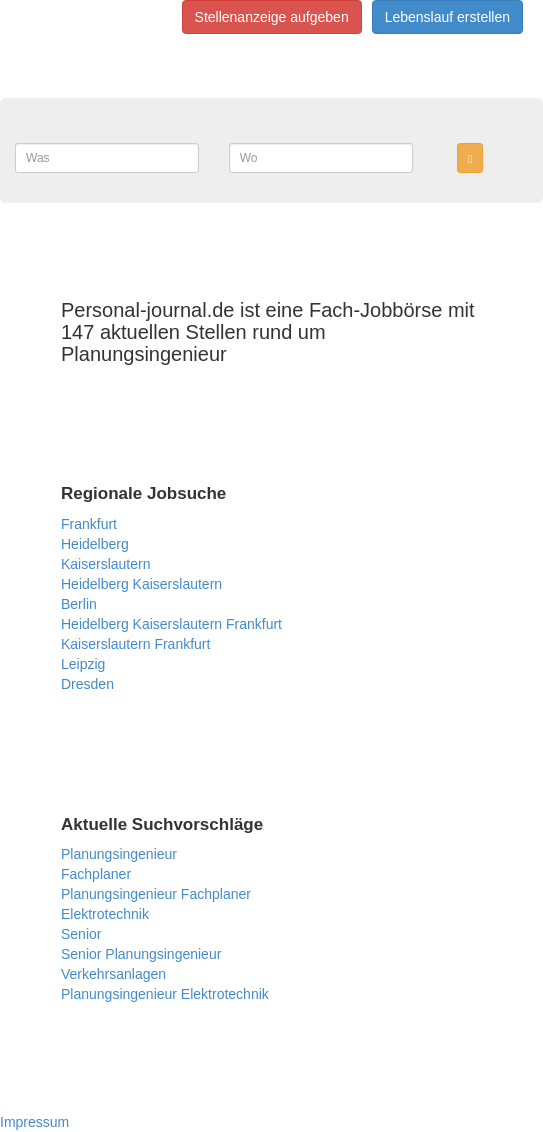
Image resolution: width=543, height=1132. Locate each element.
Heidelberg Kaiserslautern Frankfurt (171, 624)
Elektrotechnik (105, 914)
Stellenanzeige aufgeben (272, 17)
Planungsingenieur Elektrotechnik (165, 994)
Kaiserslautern (106, 564)
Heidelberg (95, 544)
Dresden (87, 684)
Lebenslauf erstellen (447, 17)
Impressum (34, 1122)
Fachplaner (96, 874)
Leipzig (83, 664)
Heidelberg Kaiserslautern (141, 584)
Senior (81, 934)
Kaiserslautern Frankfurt (135, 644)
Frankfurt (89, 524)
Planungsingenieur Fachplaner (156, 894)
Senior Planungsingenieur (141, 954)
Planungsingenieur (119, 854)
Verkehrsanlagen (113, 974)
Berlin (79, 604)
